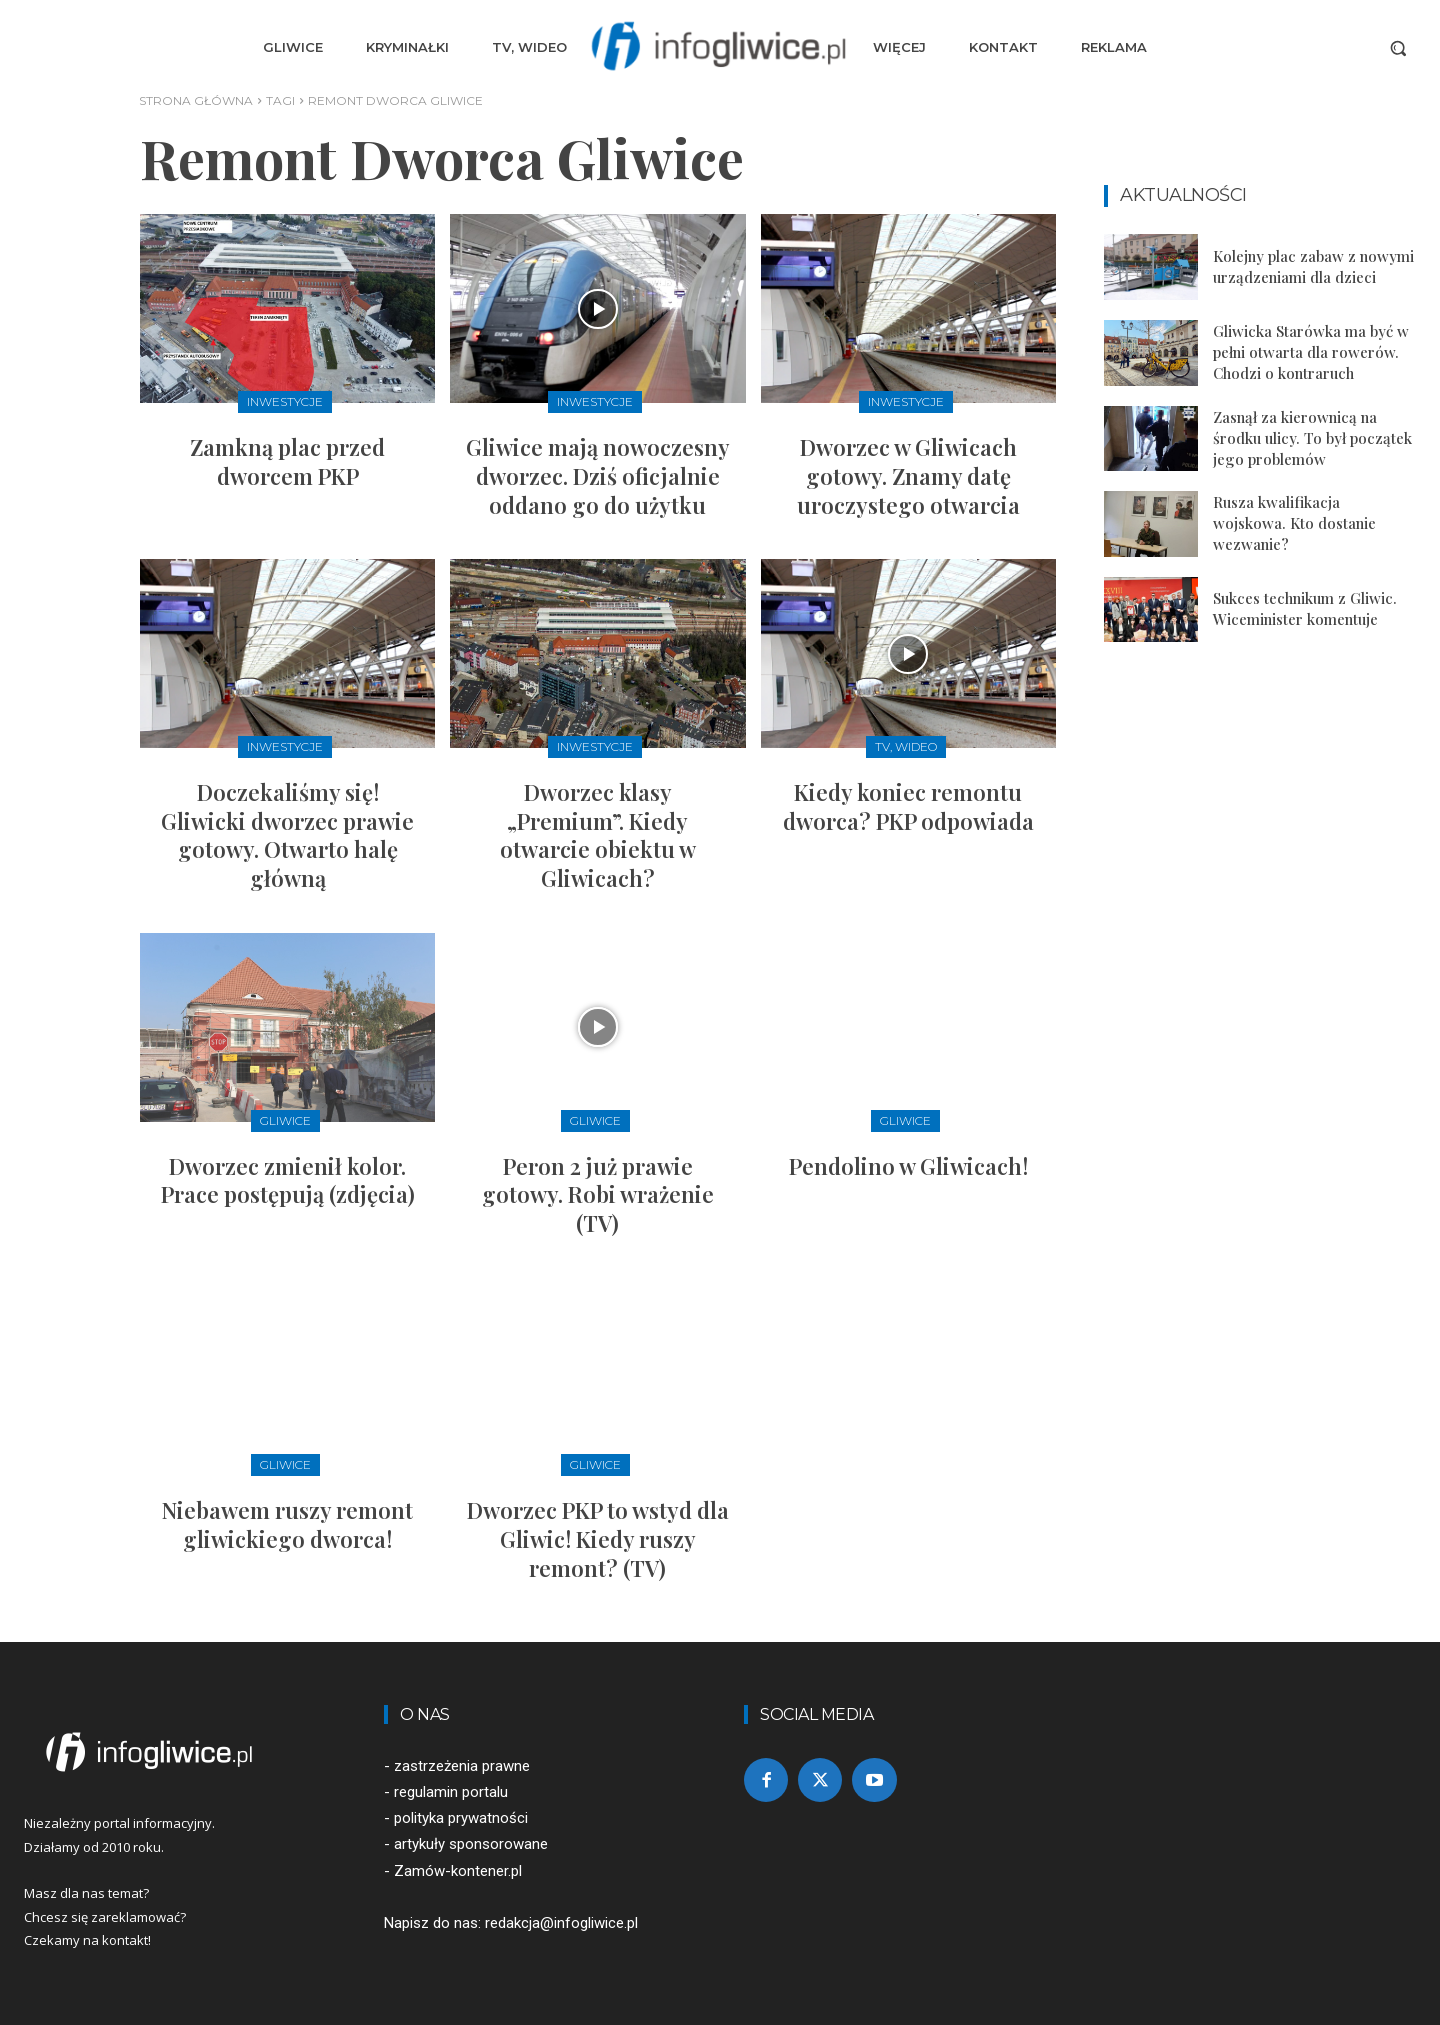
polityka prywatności (461, 1818)
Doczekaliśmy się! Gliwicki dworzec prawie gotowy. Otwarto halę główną (287, 835)
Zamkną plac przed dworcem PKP (287, 461)
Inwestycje (285, 401)
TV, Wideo (906, 746)
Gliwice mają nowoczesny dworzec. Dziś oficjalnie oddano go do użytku (598, 475)
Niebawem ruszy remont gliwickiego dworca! (287, 1524)
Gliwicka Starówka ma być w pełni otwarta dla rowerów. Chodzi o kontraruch (1311, 352)
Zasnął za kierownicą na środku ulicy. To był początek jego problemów (1312, 438)
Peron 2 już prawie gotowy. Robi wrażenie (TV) (598, 1194)
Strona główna (196, 100)
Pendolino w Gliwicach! (908, 1166)
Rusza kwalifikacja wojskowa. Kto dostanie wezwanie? (1294, 523)
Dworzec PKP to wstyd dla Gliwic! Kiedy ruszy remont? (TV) (598, 1538)
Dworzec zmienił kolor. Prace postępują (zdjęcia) (288, 1180)
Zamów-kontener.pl (458, 1871)
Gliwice (285, 1120)
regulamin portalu (451, 1792)
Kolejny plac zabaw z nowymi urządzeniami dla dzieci (1313, 266)
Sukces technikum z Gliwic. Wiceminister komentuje (1305, 608)
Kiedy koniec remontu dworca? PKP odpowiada (908, 806)
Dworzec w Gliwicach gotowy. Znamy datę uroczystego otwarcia (908, 475)
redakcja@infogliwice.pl (561, 1923)
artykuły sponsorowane (471, 1844)
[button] (1398, 48)
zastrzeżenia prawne (462, 1766)
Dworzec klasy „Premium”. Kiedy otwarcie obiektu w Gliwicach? (598, 835)
